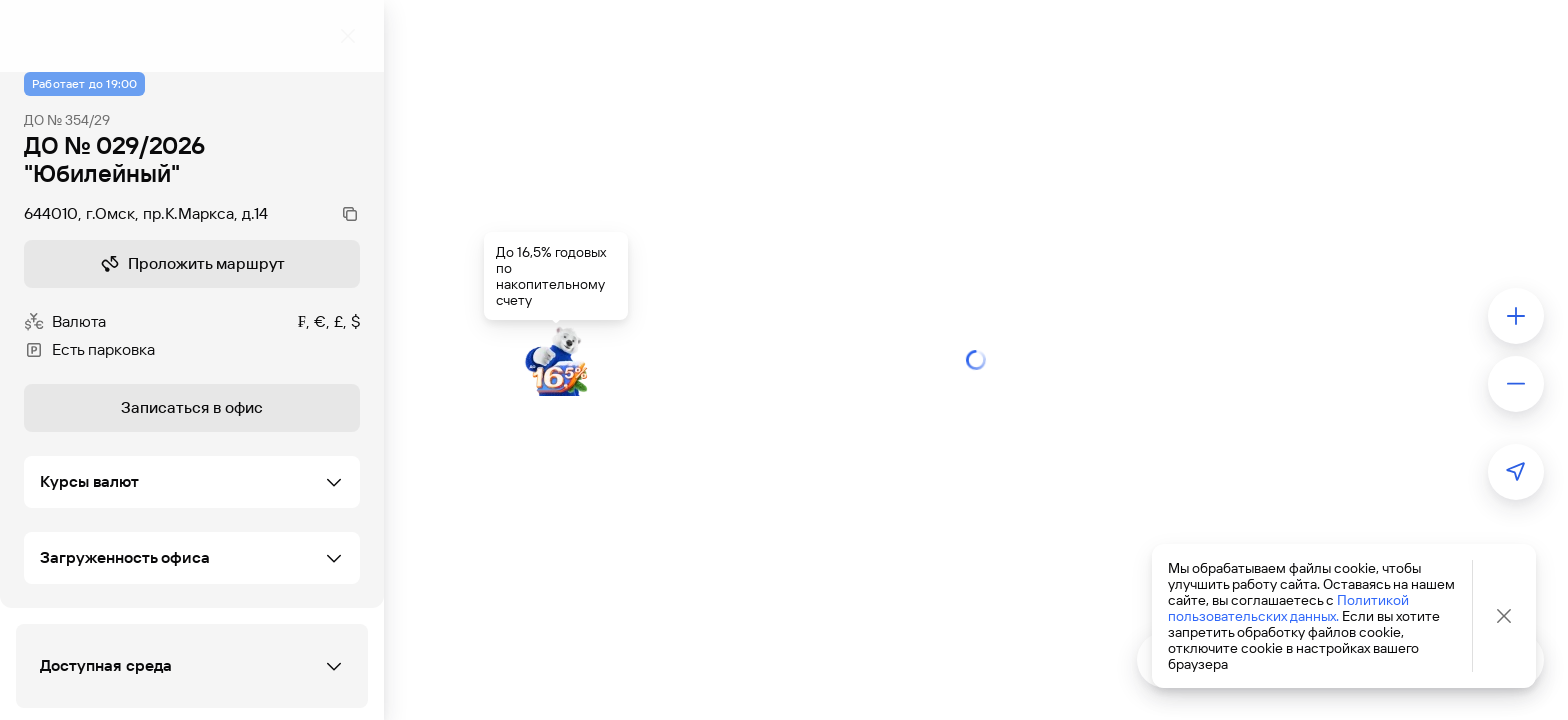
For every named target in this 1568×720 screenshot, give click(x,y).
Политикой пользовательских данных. (1288, 608)
